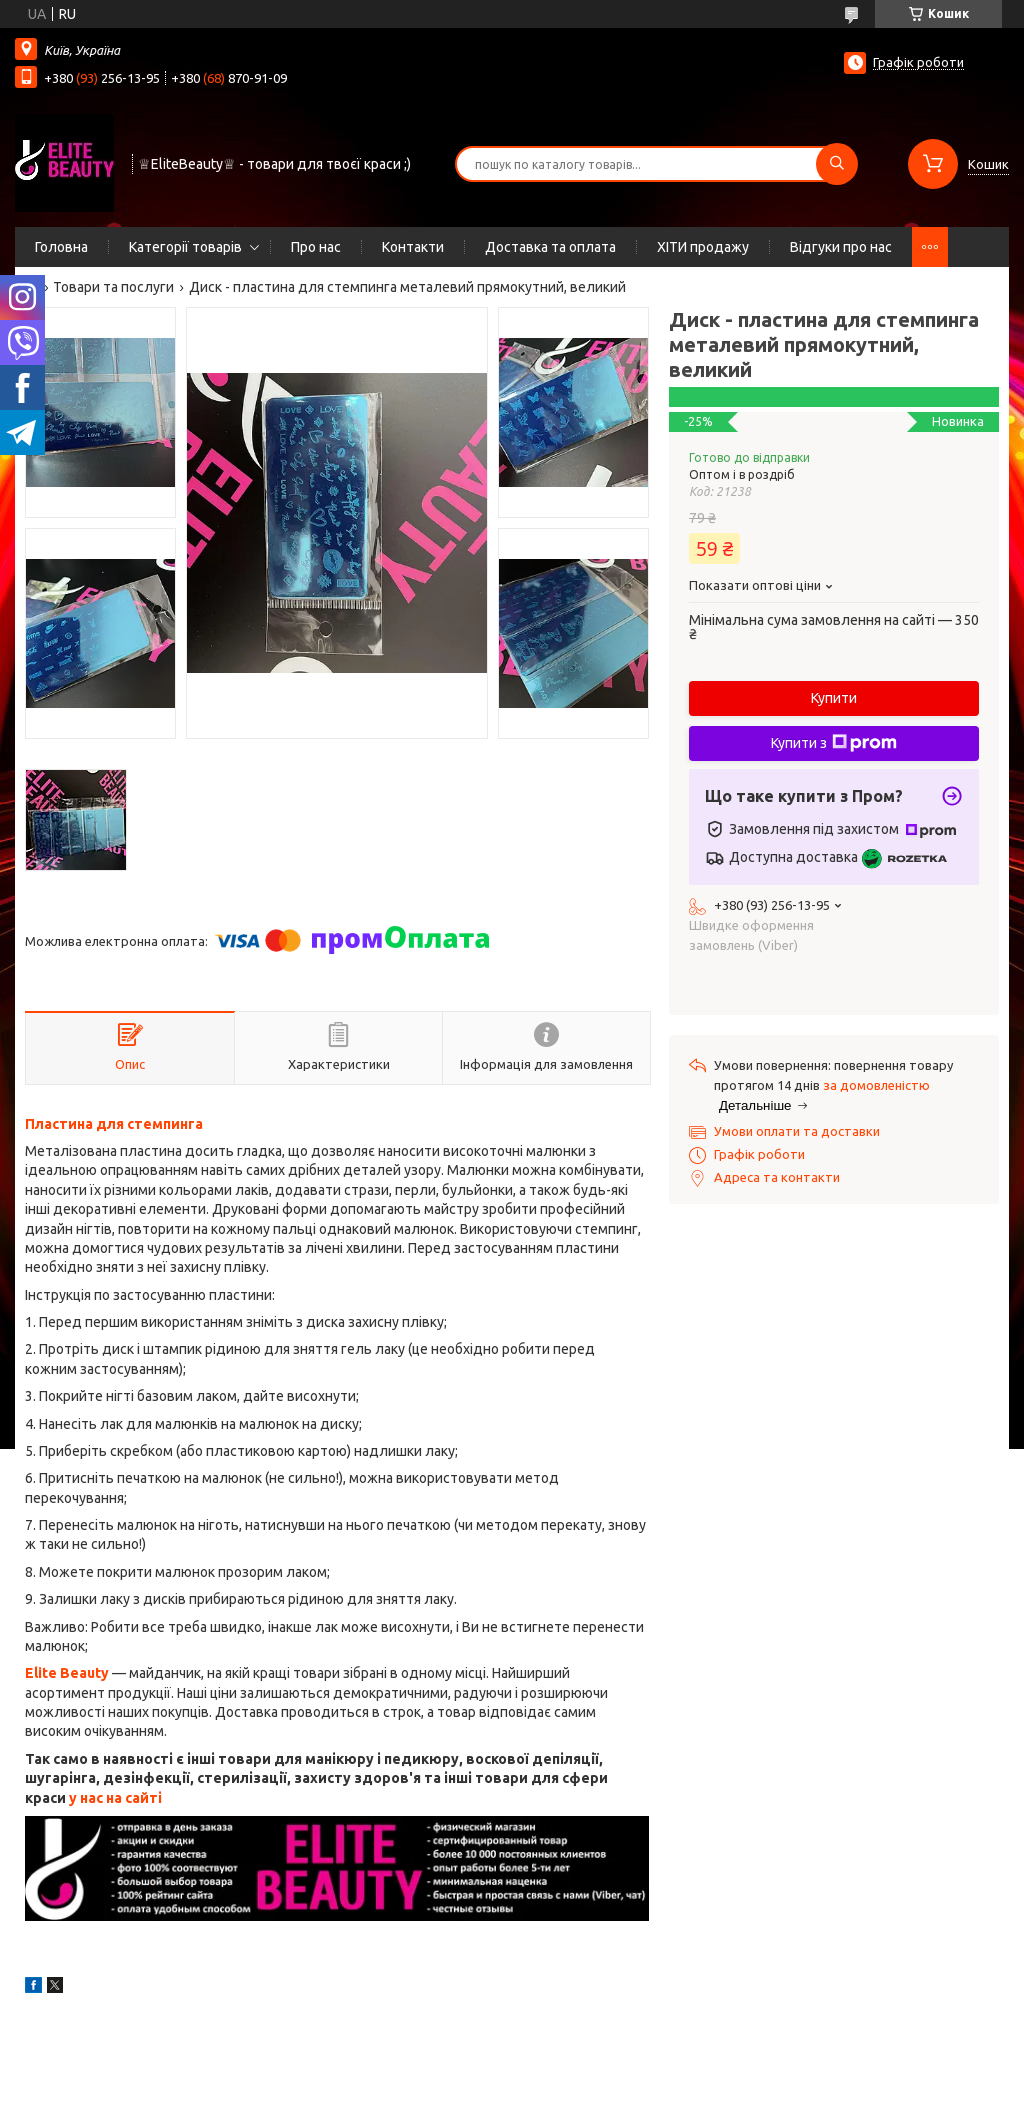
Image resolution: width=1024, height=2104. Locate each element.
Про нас (316, 247)
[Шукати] (837, 164)
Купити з (834, 743)
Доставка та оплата (550, 247)
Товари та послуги (113, 287)
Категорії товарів (185, 247)
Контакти (413, 247)
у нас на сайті (115, 1798)
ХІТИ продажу (703, 247)
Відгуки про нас (841, 247)
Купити (834, 698)
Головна (61, 247)
